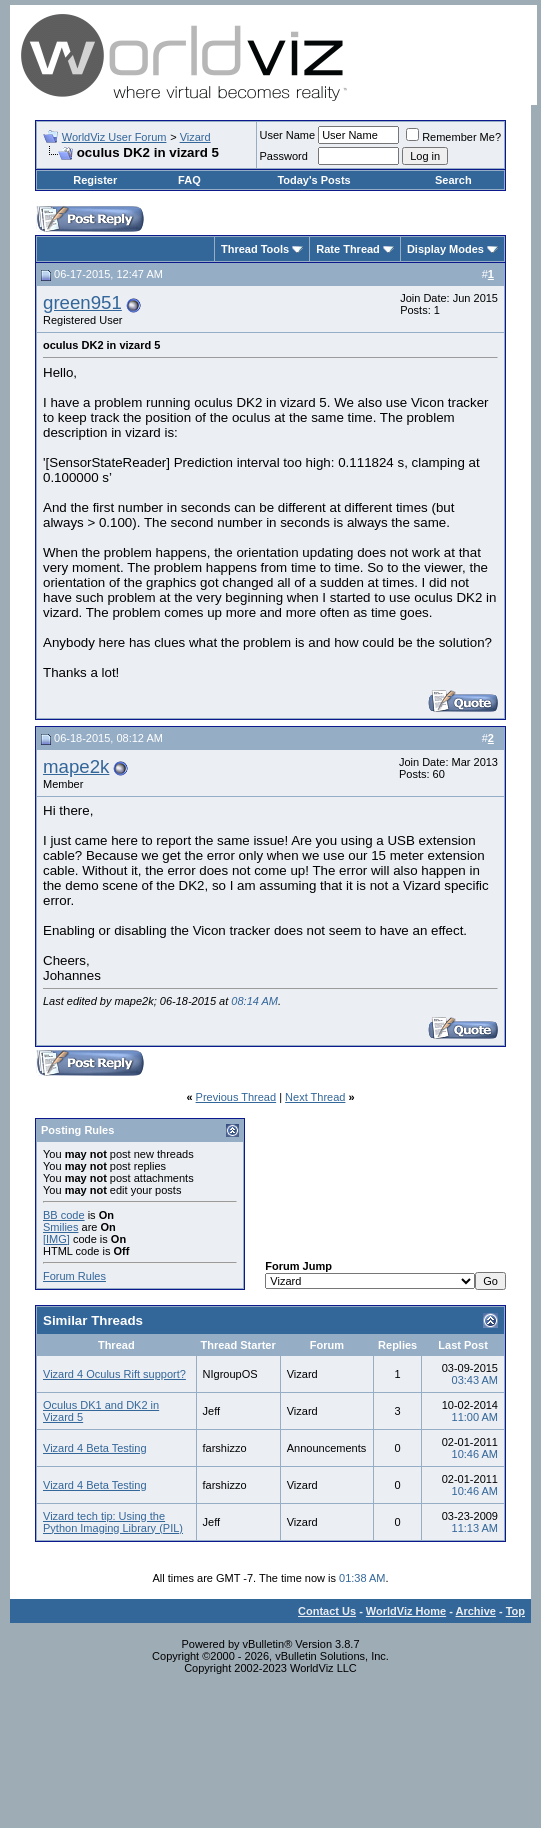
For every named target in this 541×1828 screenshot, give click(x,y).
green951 (82, 302)
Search (453, 180)
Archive (476, 1611)
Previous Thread (236, 1097)
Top (515, 1611)
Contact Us (327, 1611)
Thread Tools (255, 249)
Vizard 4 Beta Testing (95, 1448)
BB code (64, 1215)
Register (95, 180)
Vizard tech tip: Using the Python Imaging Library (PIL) (113, 1522)
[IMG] (56, 1239)
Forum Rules (74, 1276)
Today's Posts (313, 180)
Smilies (60, 1227)
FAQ (189, 180)
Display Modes (445, 249)
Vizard (195, 137)
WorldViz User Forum (114, 137)
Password (284, 156)
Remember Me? (453, 137)
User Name (288, 135)
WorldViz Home (406, 1611)
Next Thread (315, 1097)
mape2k (76, 766)
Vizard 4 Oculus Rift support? (114, 1374)
